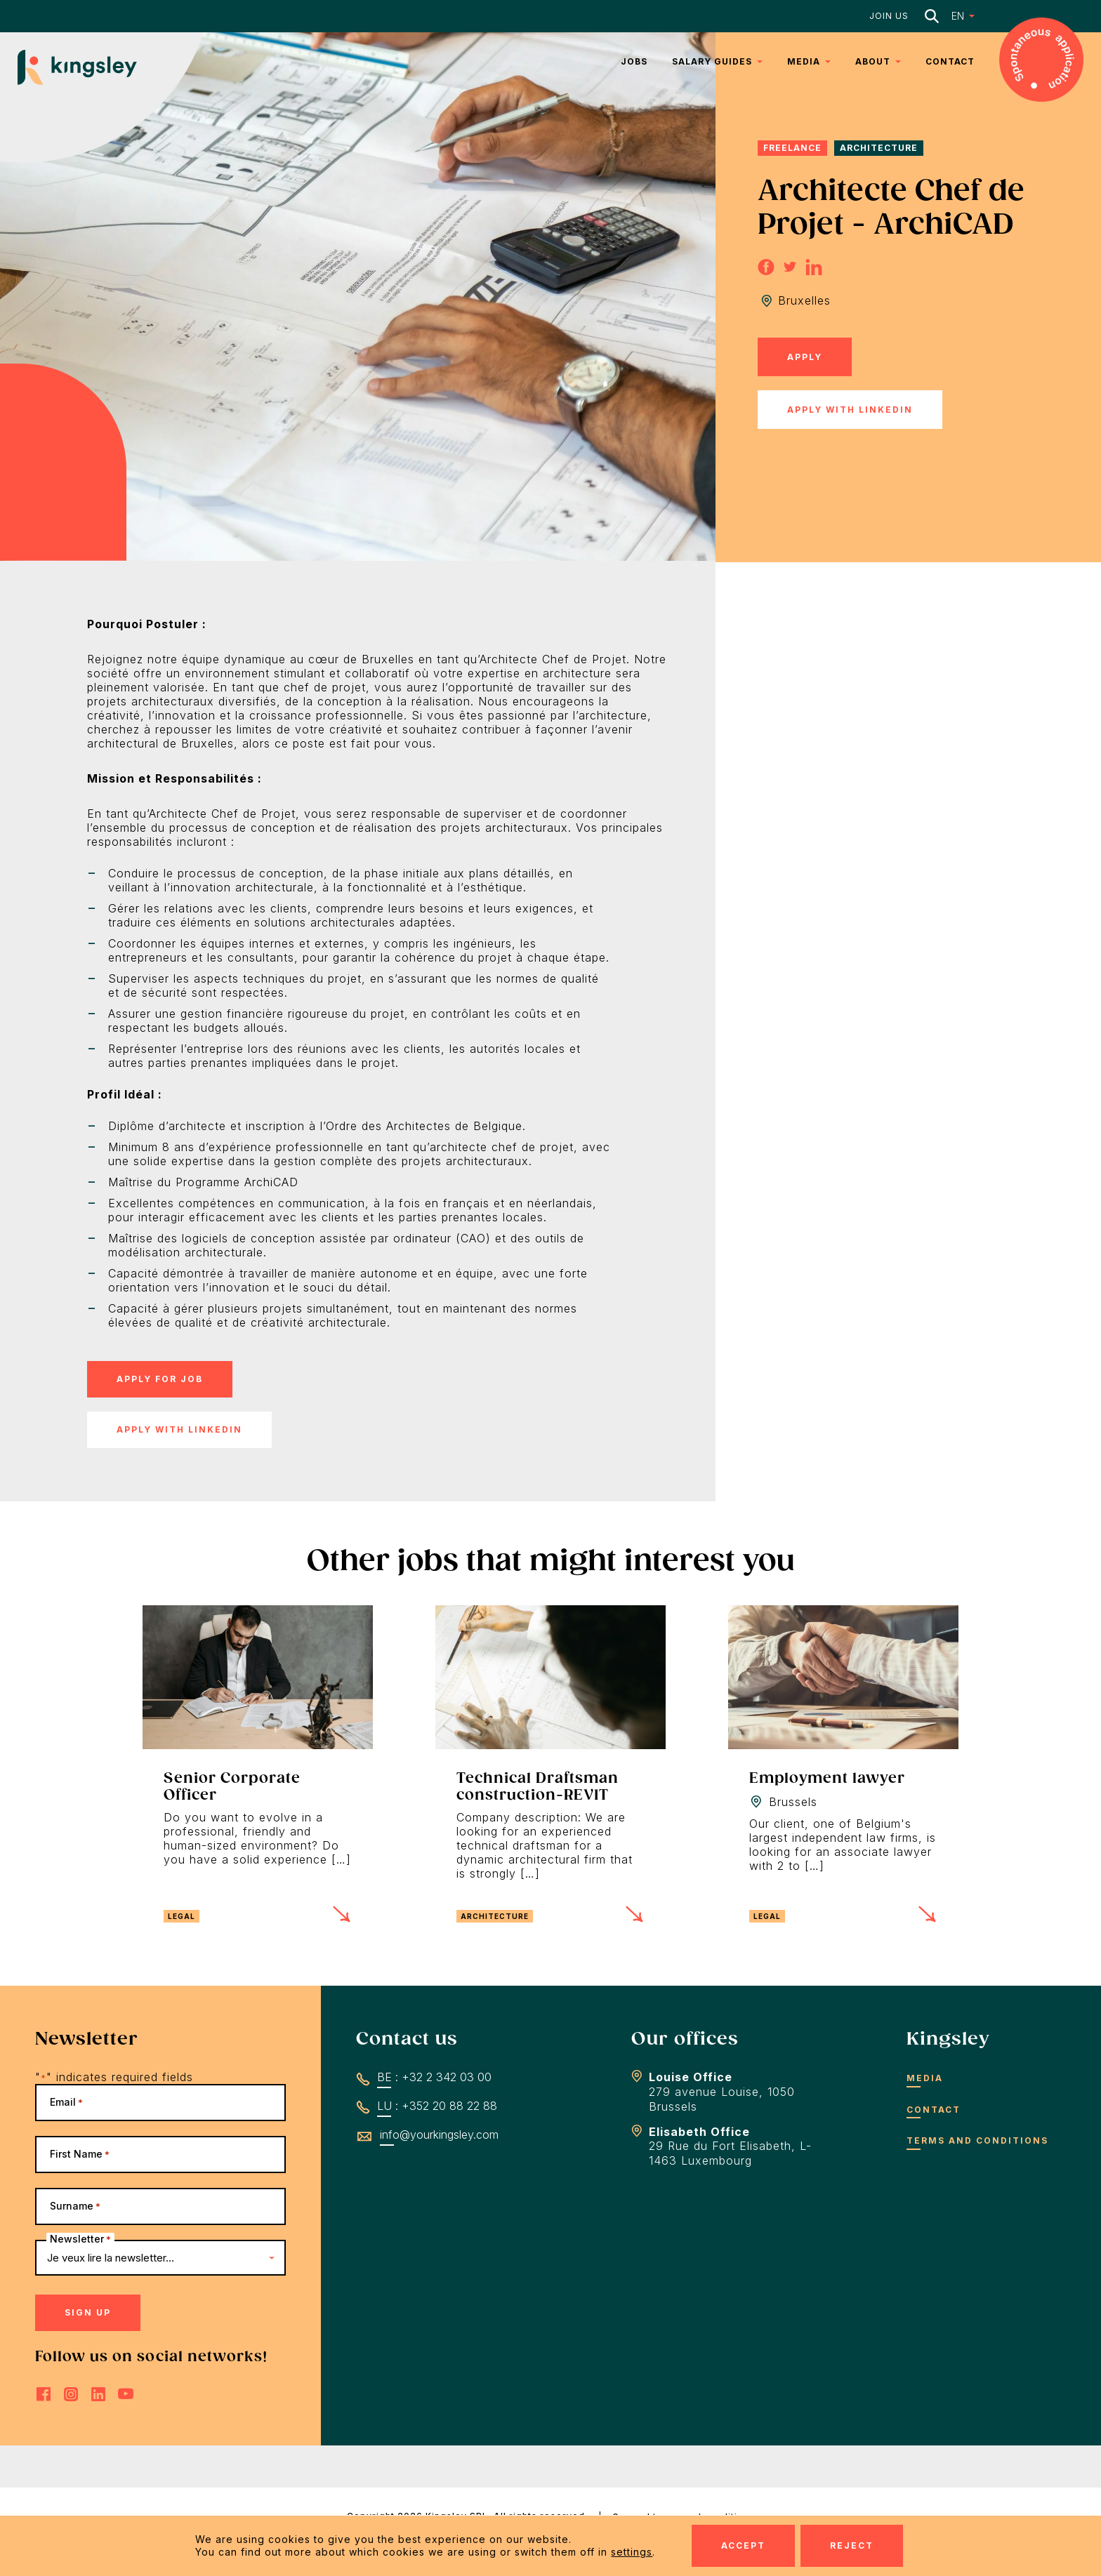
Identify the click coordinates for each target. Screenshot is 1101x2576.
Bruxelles (804, 300)
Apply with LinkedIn (850, 409)
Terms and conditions (977, 2140)
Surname (75, 2206)
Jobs (634, 61)
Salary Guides (712, 61)
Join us (889, 16)
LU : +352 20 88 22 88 (437, 2106)
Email (66, 2102)
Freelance (792, 147)
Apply (804, 357)
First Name (80, 2154)
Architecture (879, 147)
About (872, 61)
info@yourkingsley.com (439, 2134)
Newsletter (80, 2239)
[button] (954, 16)
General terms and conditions (683, 2516)
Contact (950, 61)
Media (803, 61)
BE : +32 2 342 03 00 (434, 2077)
